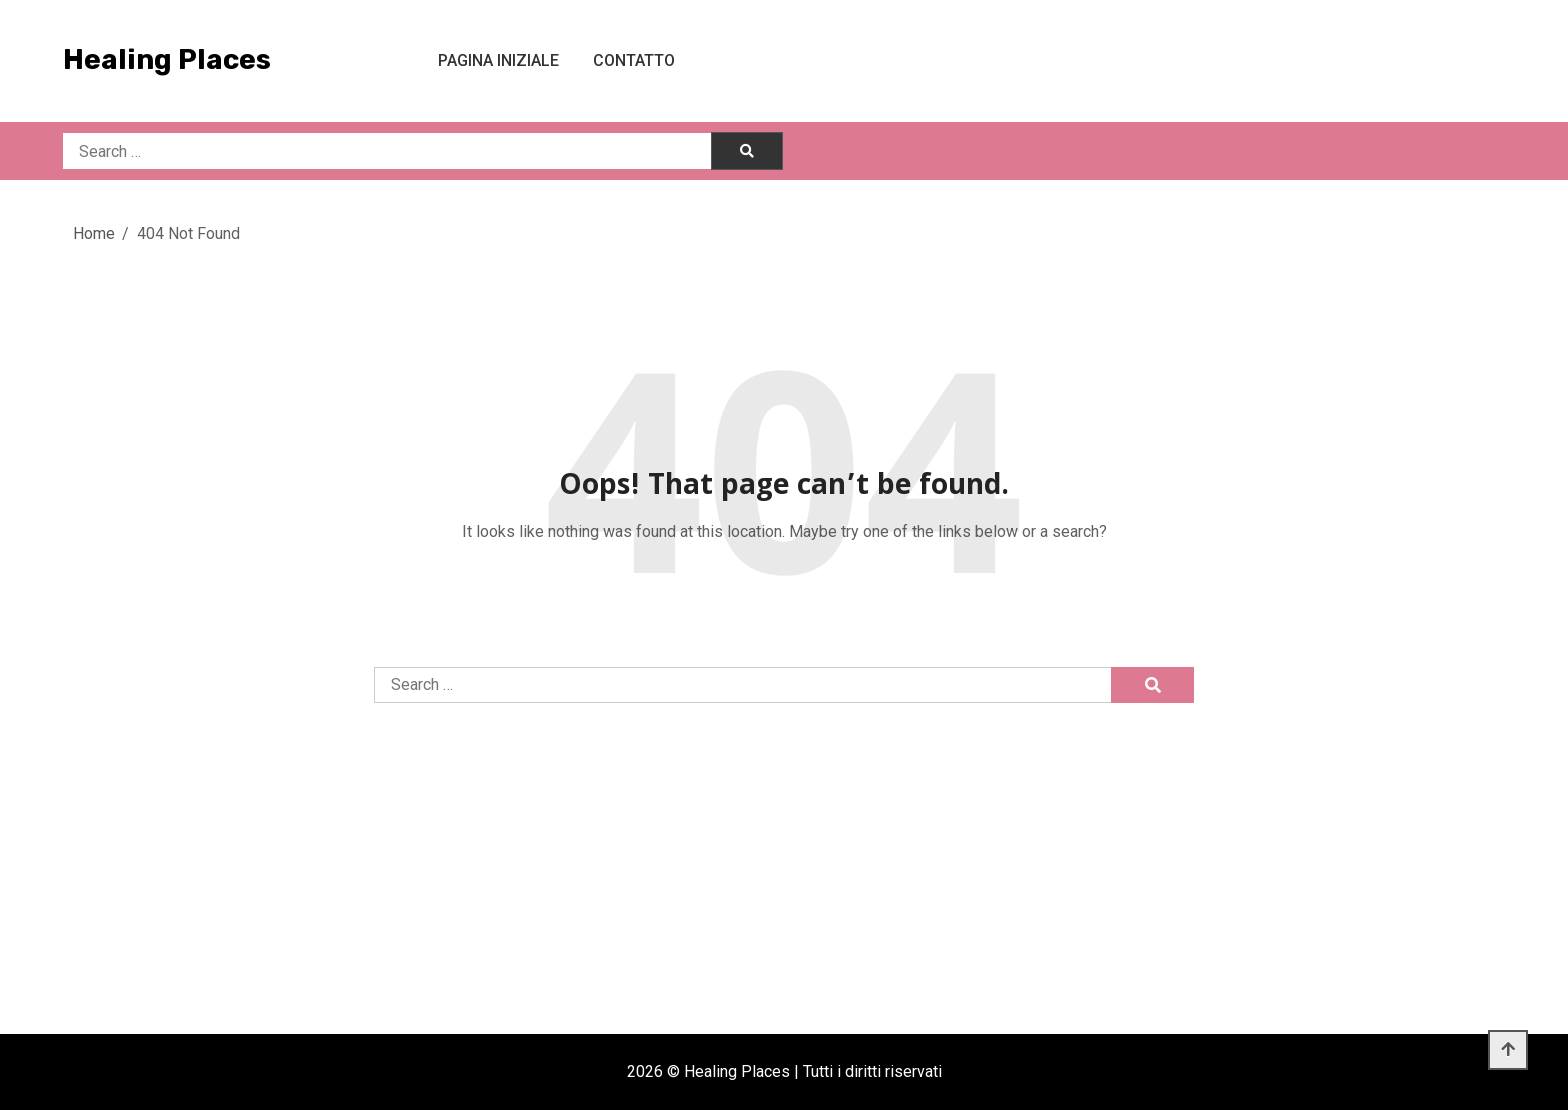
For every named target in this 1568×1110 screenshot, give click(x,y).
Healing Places (167, 59)
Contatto (634, 60)
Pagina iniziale (498, 60)
